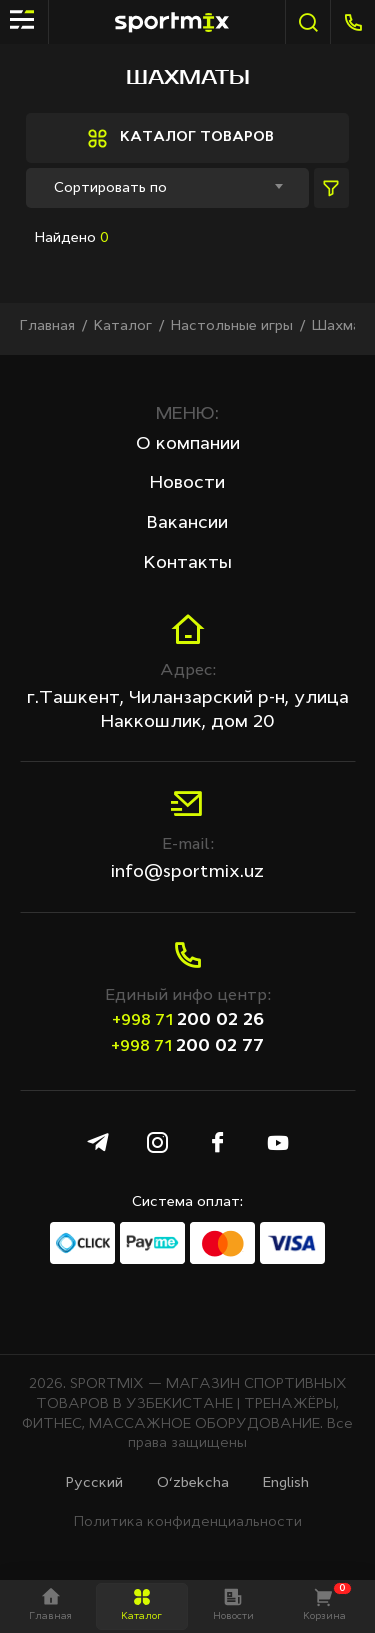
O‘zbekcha (193, 1483)
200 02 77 (187, 1046)
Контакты (188, 563)
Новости (187, 483)
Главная (47, 326)
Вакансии (187, 523)
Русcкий (94, 1483)
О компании (188, 444)
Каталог (123, 326)
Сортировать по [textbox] (110, 188)
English (286, 1483)
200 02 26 (188, 1020)
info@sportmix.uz (187, 872)
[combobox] (167, 188)
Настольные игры (232, 326)
